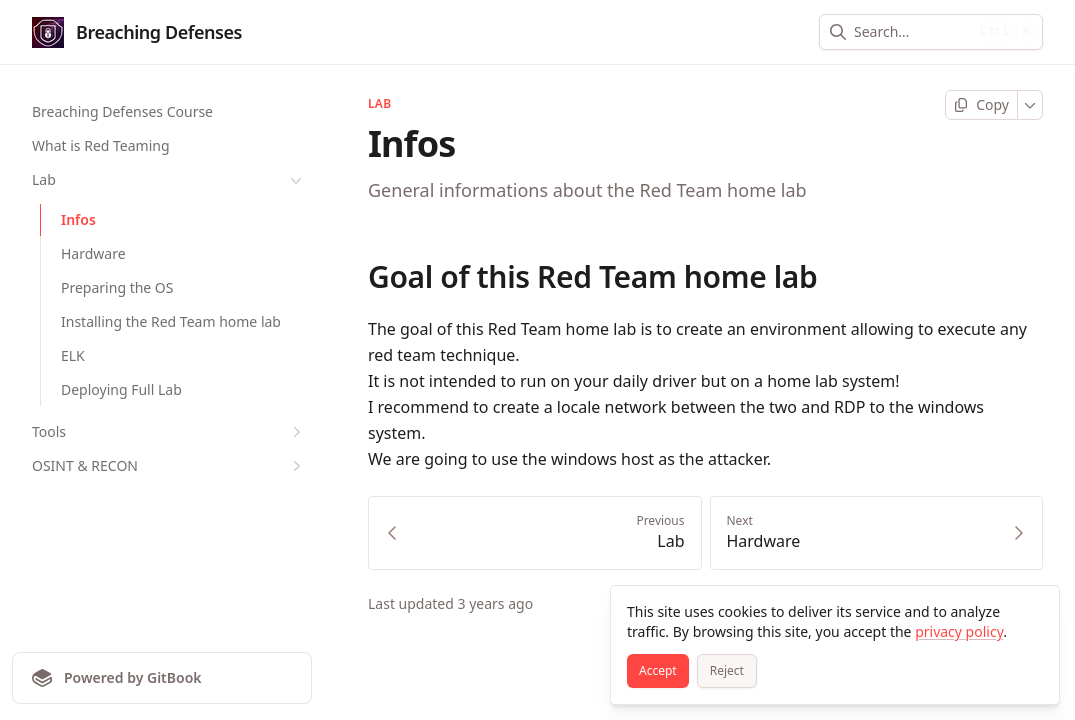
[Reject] (727, 671)
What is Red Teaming (101, 145)
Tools (169, 432)
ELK (73, 355)
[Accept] (658, 671)
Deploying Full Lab (121, 389)
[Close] (1035, 610)
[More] (1030, 105)
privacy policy (959, 631)
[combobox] (910, 32)
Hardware (93, 253)
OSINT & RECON (169, 466)
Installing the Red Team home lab (171, 321)
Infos (78, 219)
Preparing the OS (117, 287)
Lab (169, 180)
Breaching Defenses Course (122, 111)
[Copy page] (981, 105)
